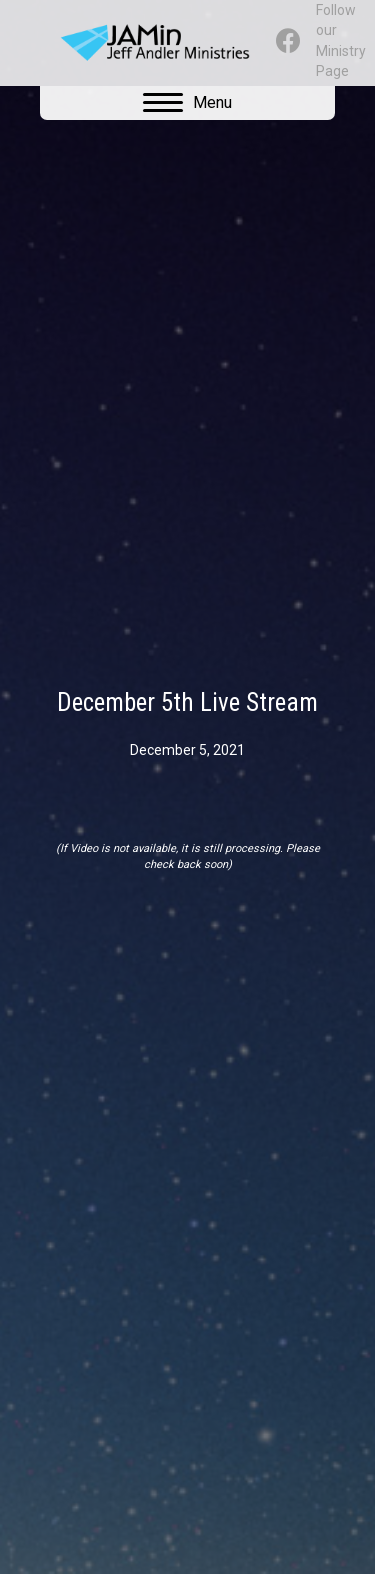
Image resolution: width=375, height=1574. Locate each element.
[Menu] (187, 103)
